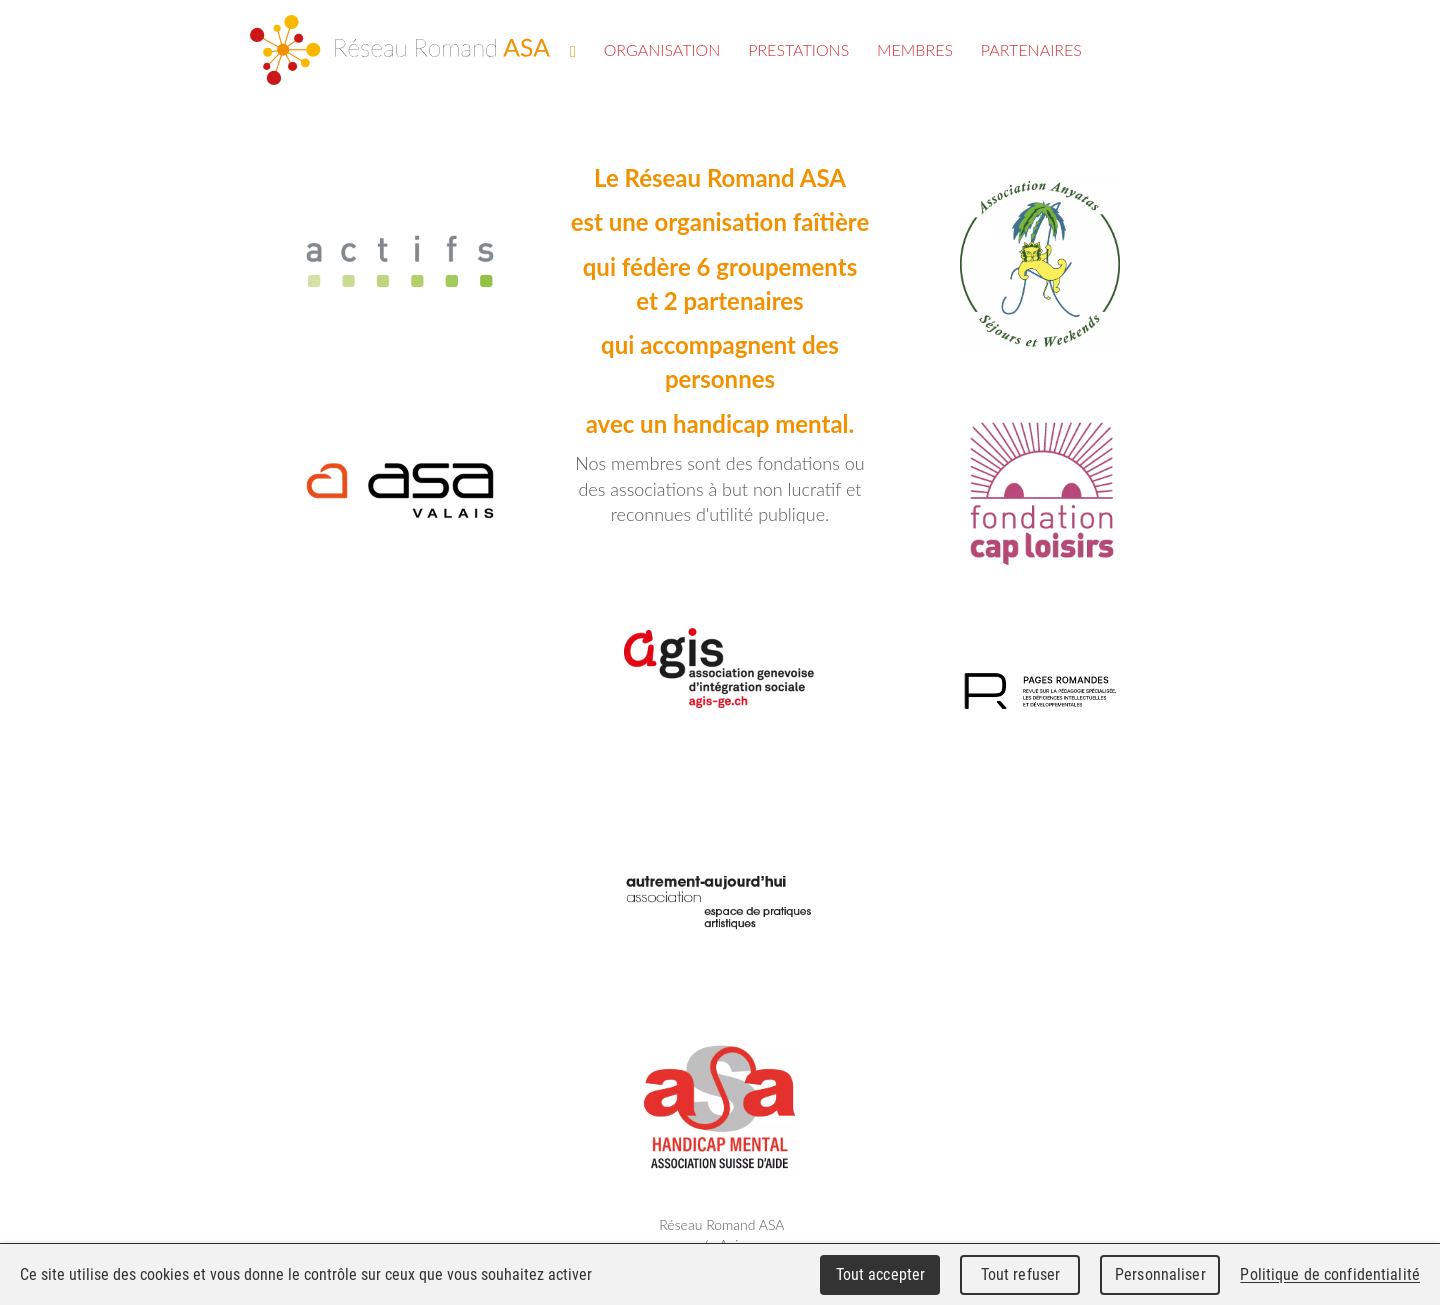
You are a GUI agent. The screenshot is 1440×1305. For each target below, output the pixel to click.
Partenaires (1031, 49)
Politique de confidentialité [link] (1330, 1274)
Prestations (798, 49)
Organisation (662, 49)
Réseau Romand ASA (400, 50)
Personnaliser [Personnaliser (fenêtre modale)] (1160, 1274)
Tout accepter (881, 1274)
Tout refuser (1021, 1274)
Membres (915, 49)
